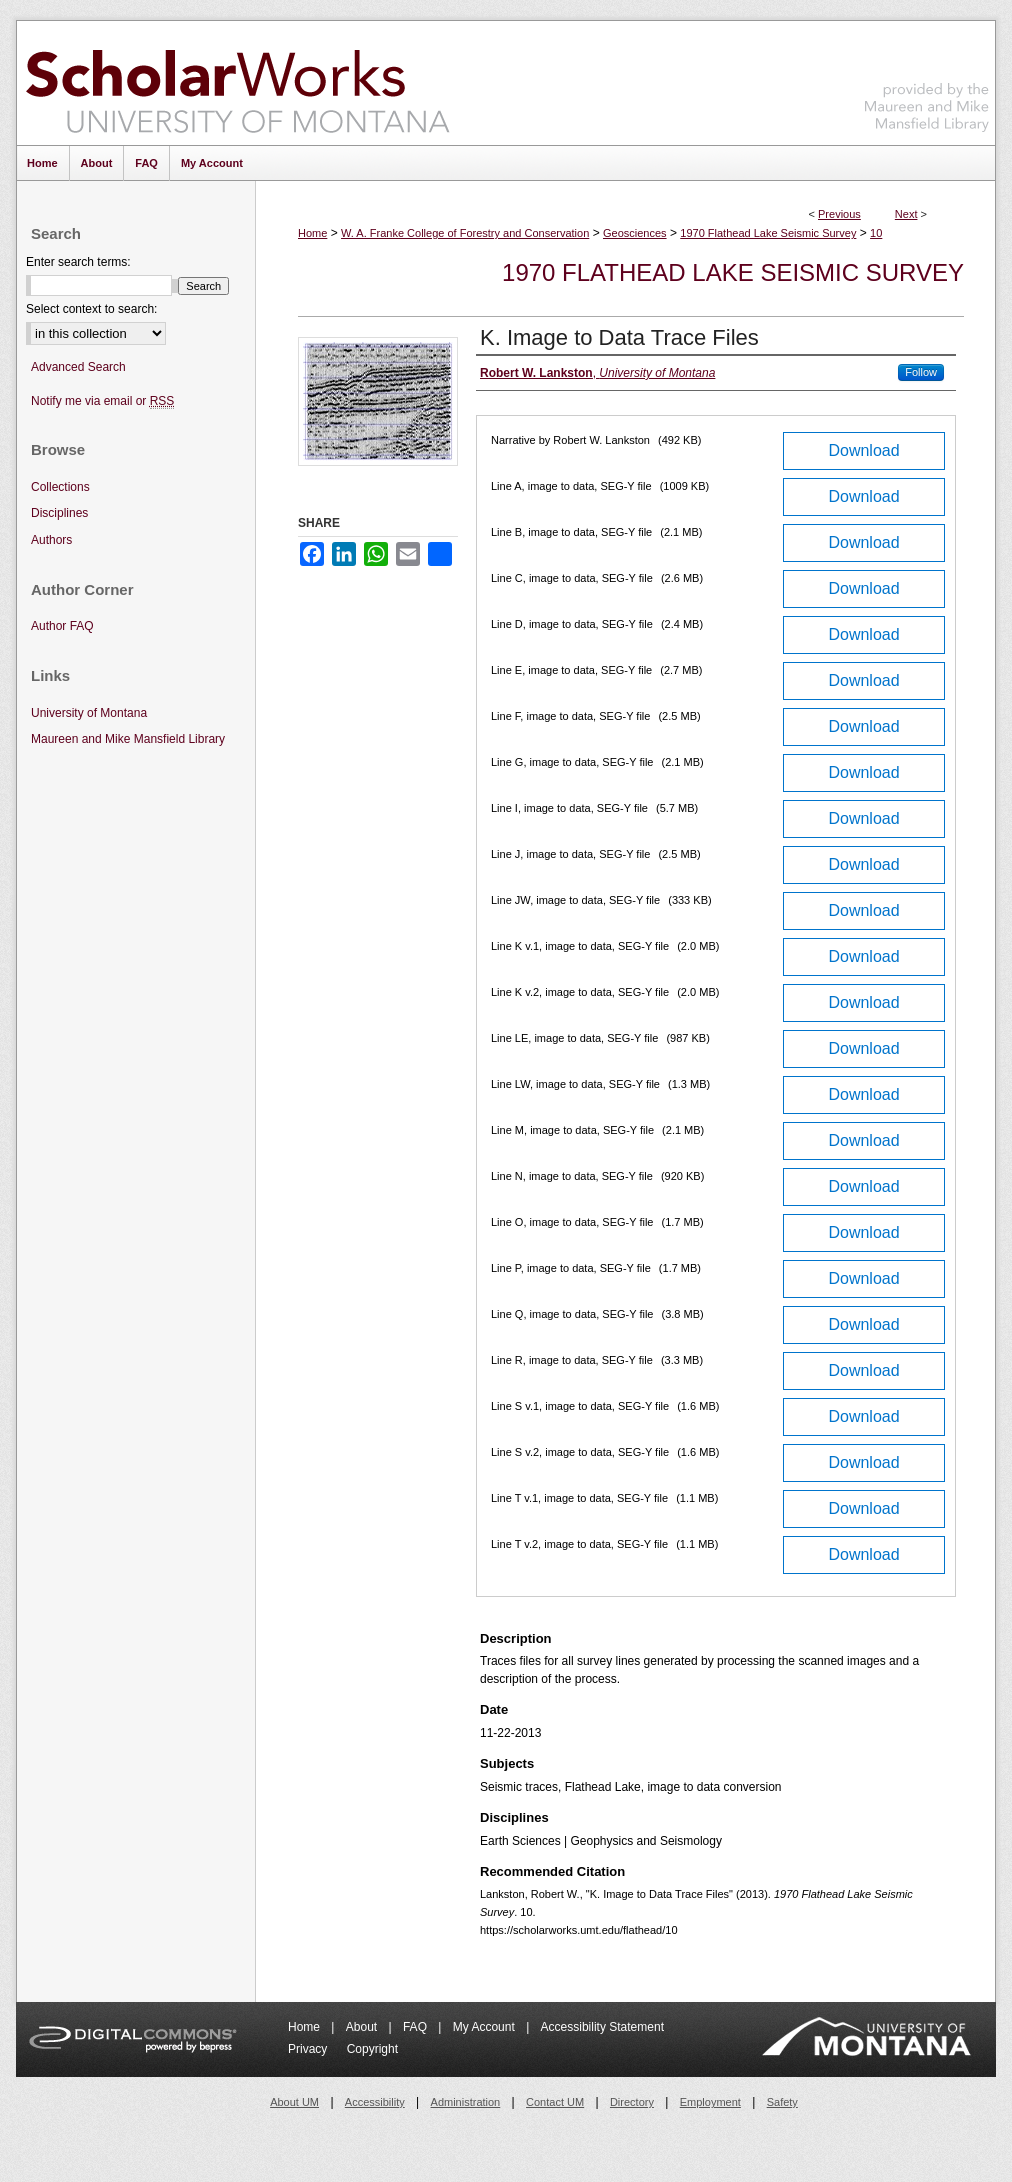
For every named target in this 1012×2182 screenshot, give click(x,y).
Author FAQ (62, 626)
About (363, 2027)
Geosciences (635, 233)
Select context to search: (91, 309)
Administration (466, 2102)
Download (863, 450)
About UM (294, 2102)
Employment (710, 2102)
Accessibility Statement (602, 2027)
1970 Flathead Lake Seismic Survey (768, 233)
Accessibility (375, 2102)
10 (876, 233)
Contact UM (555, 2102)
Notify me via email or (102, 401)
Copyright (372, 2049)
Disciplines (59, 513)
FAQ (416, 2027)
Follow (921, 372)
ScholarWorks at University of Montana (237, 83)
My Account (485, 2027)
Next (906, 214)
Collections (60, 487)
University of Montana (89, 713)
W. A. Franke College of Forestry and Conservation (465, 233)
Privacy (309, 2049)
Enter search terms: (78, 262)
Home (312, 233)
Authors (51, 540)
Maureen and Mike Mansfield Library (927, 79)
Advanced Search (78, 367)
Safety (782, 2102)
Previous (839, 214)
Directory (632, 2102)
